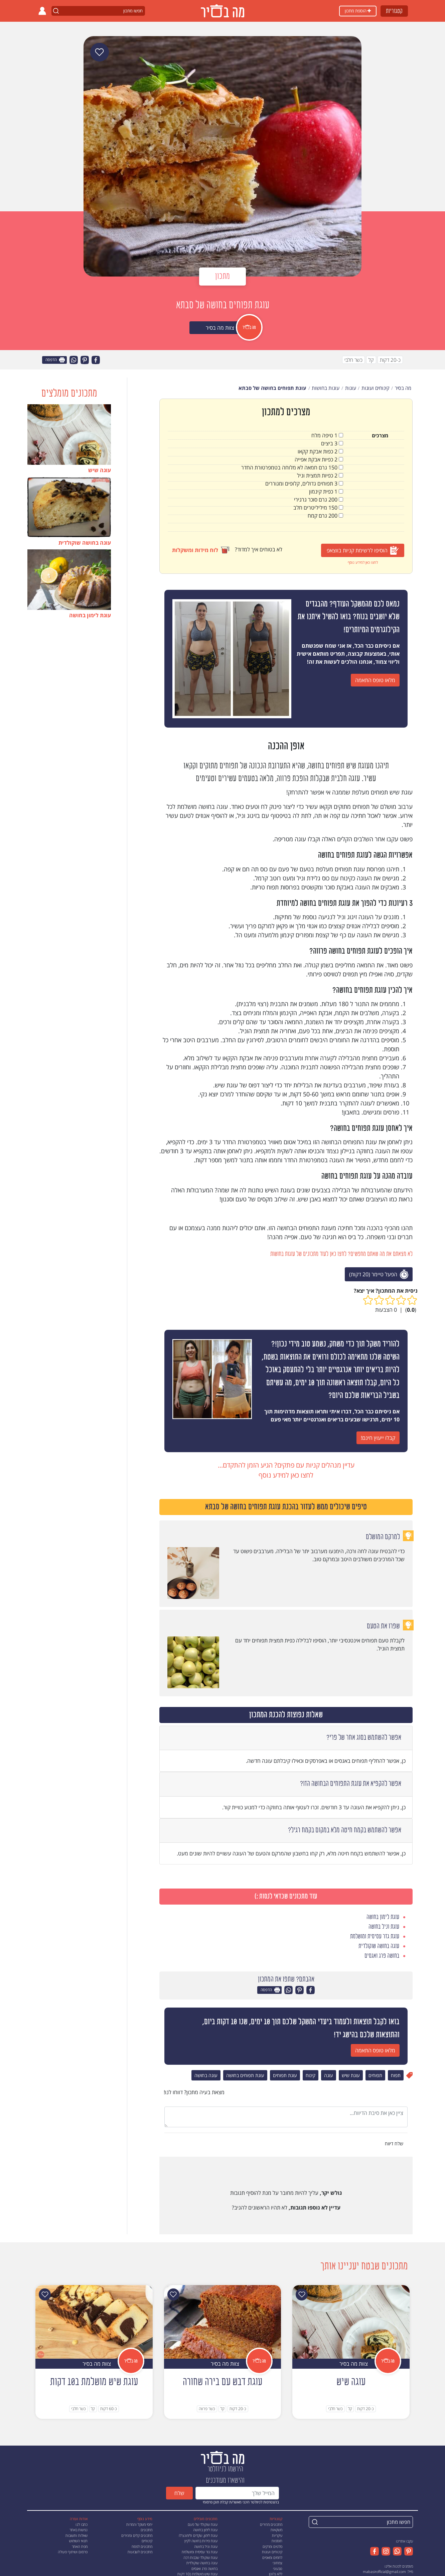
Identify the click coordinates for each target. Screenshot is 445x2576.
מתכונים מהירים (271, 2524)
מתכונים (146, 2529)
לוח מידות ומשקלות (200, 550)
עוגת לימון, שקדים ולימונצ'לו (198, 2535)
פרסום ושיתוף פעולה (73, 2551)
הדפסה (55, 359)
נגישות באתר (78, 2529)
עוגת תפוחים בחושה (245, 2075)
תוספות (277, 2540)
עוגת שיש (351, 2075)
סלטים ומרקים (272, 2546)
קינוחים (147, 2540)
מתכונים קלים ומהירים (136, 2535)
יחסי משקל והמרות (139, 2524)
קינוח (310, 2075)
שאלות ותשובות (76, 2535)
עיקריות (277, 2535)
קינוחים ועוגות (272, 2551)
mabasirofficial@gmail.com (384, 2571)
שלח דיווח (395, 2143)
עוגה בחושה (205, 2075)
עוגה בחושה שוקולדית (201, 2562)
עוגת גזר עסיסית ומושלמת (199, 2551)
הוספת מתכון (358, 11)
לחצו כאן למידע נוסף (363, 562)
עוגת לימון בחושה (205, 2529)
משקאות (276, 2529)
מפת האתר (80, 2546)
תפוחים (375, 2075)
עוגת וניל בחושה (205, 2546)
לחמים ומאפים (272, 2557)
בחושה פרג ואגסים (204, 2568)
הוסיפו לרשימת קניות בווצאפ (363, 550)
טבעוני (277, 2568)
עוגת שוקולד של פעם (202, 2524)
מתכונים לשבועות (140, 2551)
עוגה (328, 2075)
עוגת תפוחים (285, 2075)
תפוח (396, 2075)
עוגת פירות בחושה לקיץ (200, 2540)
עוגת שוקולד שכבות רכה (200, 2557)
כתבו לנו (82, 2524)
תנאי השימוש (78, 2540)
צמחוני (277, 2562)
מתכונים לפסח (142, 2546)
